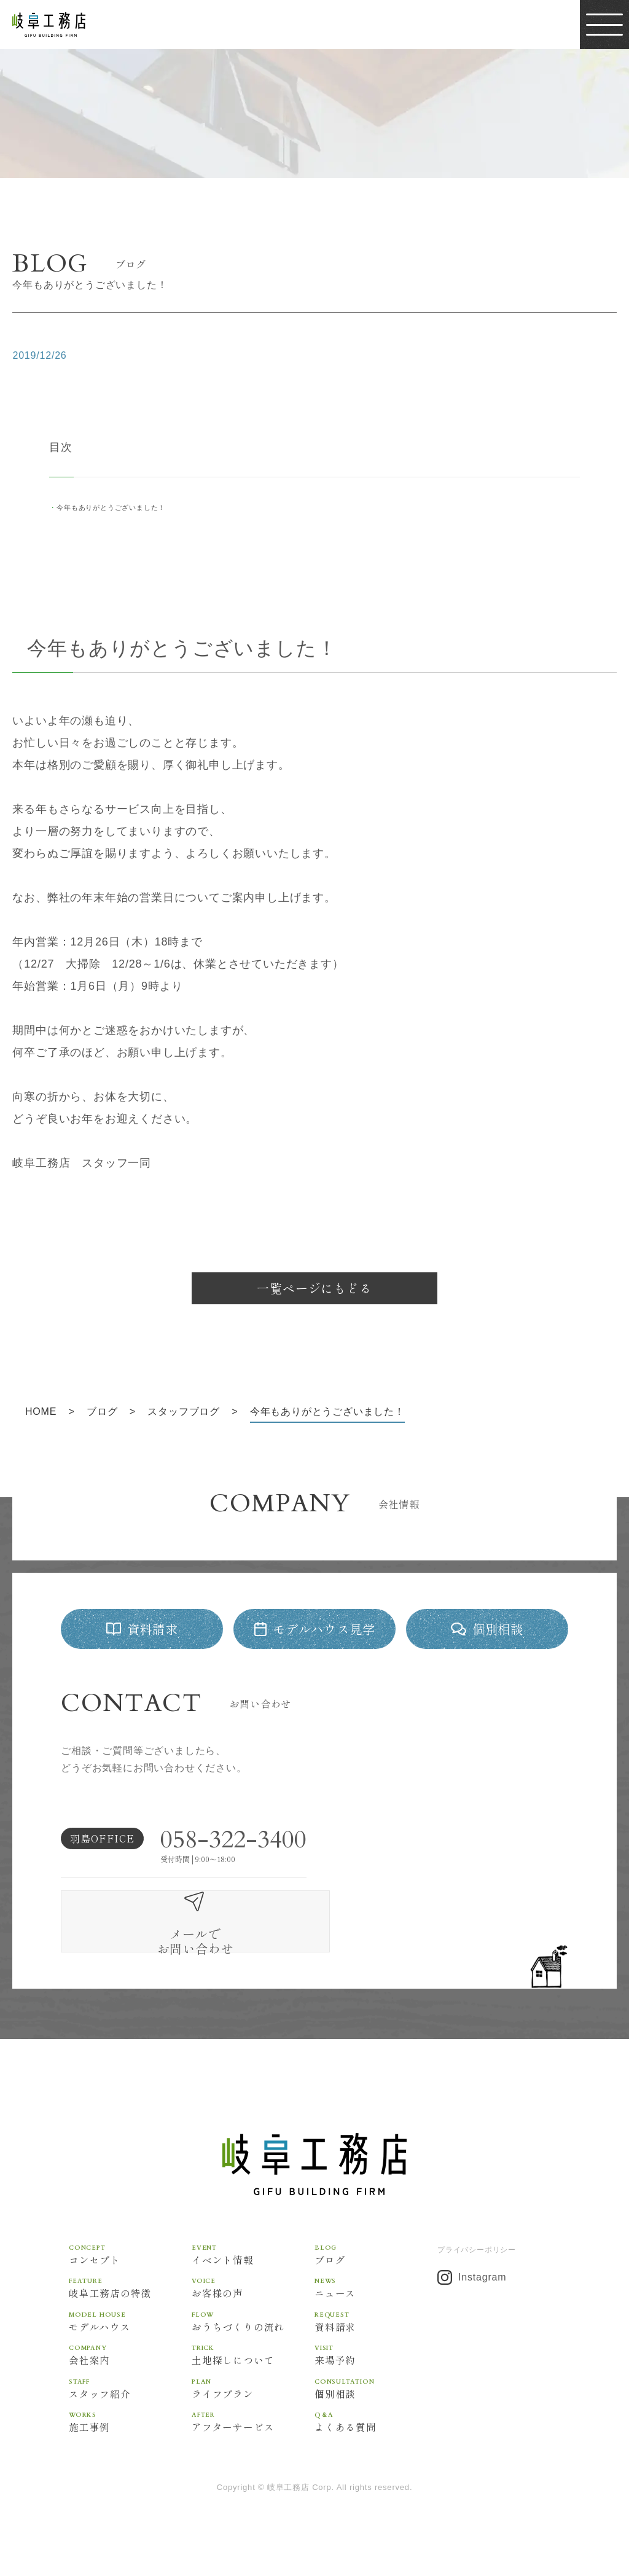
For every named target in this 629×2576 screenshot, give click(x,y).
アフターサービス (253, 2408)
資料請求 (375, 2307)
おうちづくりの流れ (253, 2307)
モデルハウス (130, 2307)
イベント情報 (253, 2239)
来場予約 (375, 2341)
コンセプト (130, 2239)
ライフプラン (253, 2375)
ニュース (375, 2273)
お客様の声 (253, 2273)
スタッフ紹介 (130, 2375)
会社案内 (130, 2341)
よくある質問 (375, 2408)
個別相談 (375, 2375)
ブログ (375, 2239)
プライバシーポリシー (476, 2235)
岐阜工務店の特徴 (130, 2273)
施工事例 (130, 2408)
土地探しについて (253, 2341)
